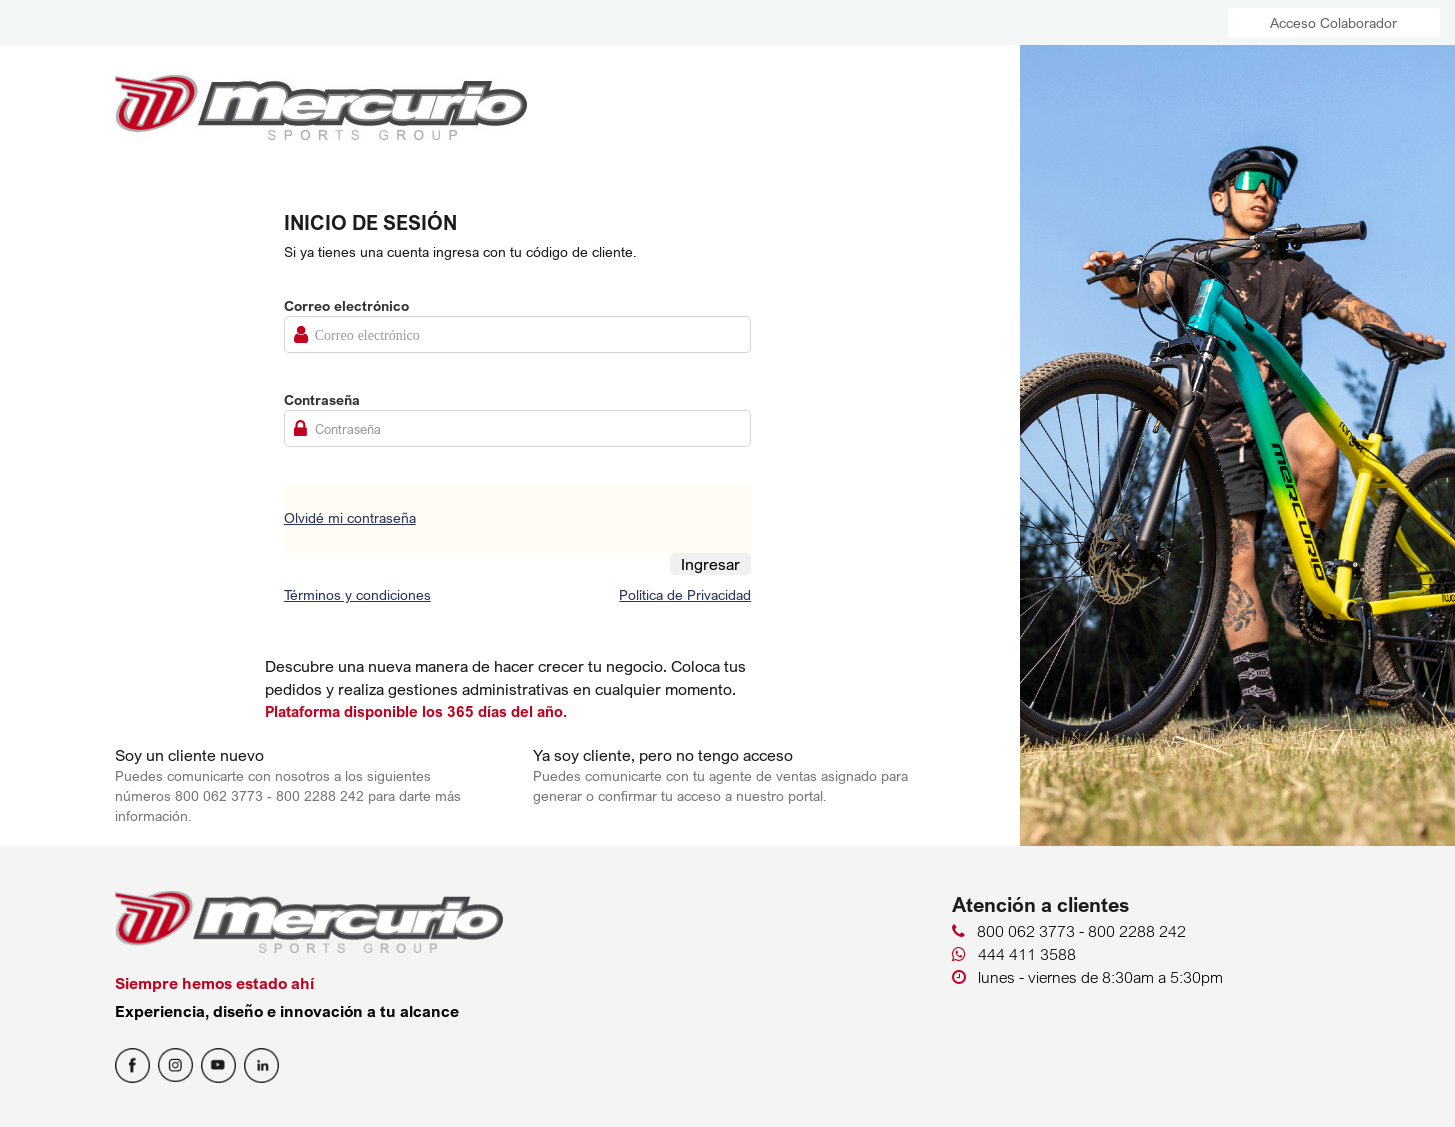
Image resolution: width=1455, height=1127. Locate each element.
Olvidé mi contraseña (350, 517)
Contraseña (322, 399)
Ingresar (710, 564)
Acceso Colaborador (1333, 22)
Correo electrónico (346, 305)
